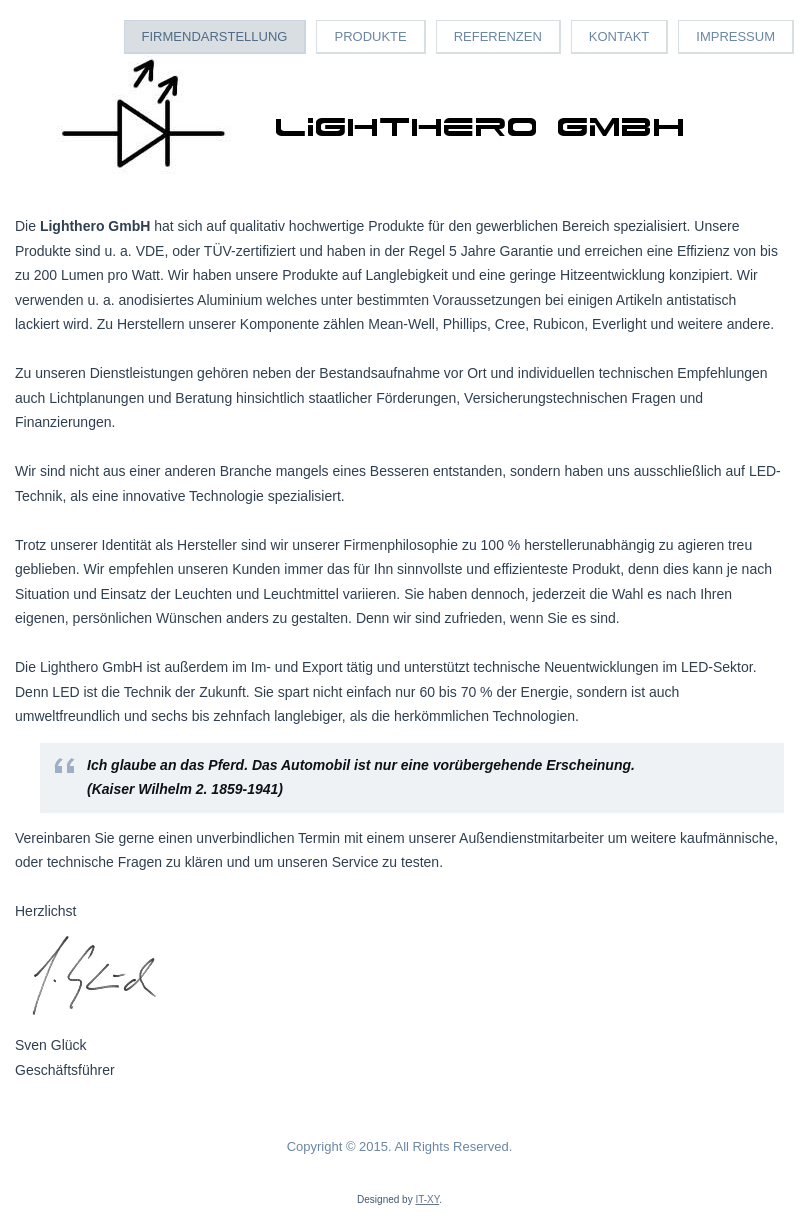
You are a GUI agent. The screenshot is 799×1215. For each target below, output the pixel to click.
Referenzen (498, 36)
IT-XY (427, 1199)
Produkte (370, 36)
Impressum (735, 36)
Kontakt (619, 36)
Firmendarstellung (215, 36)
